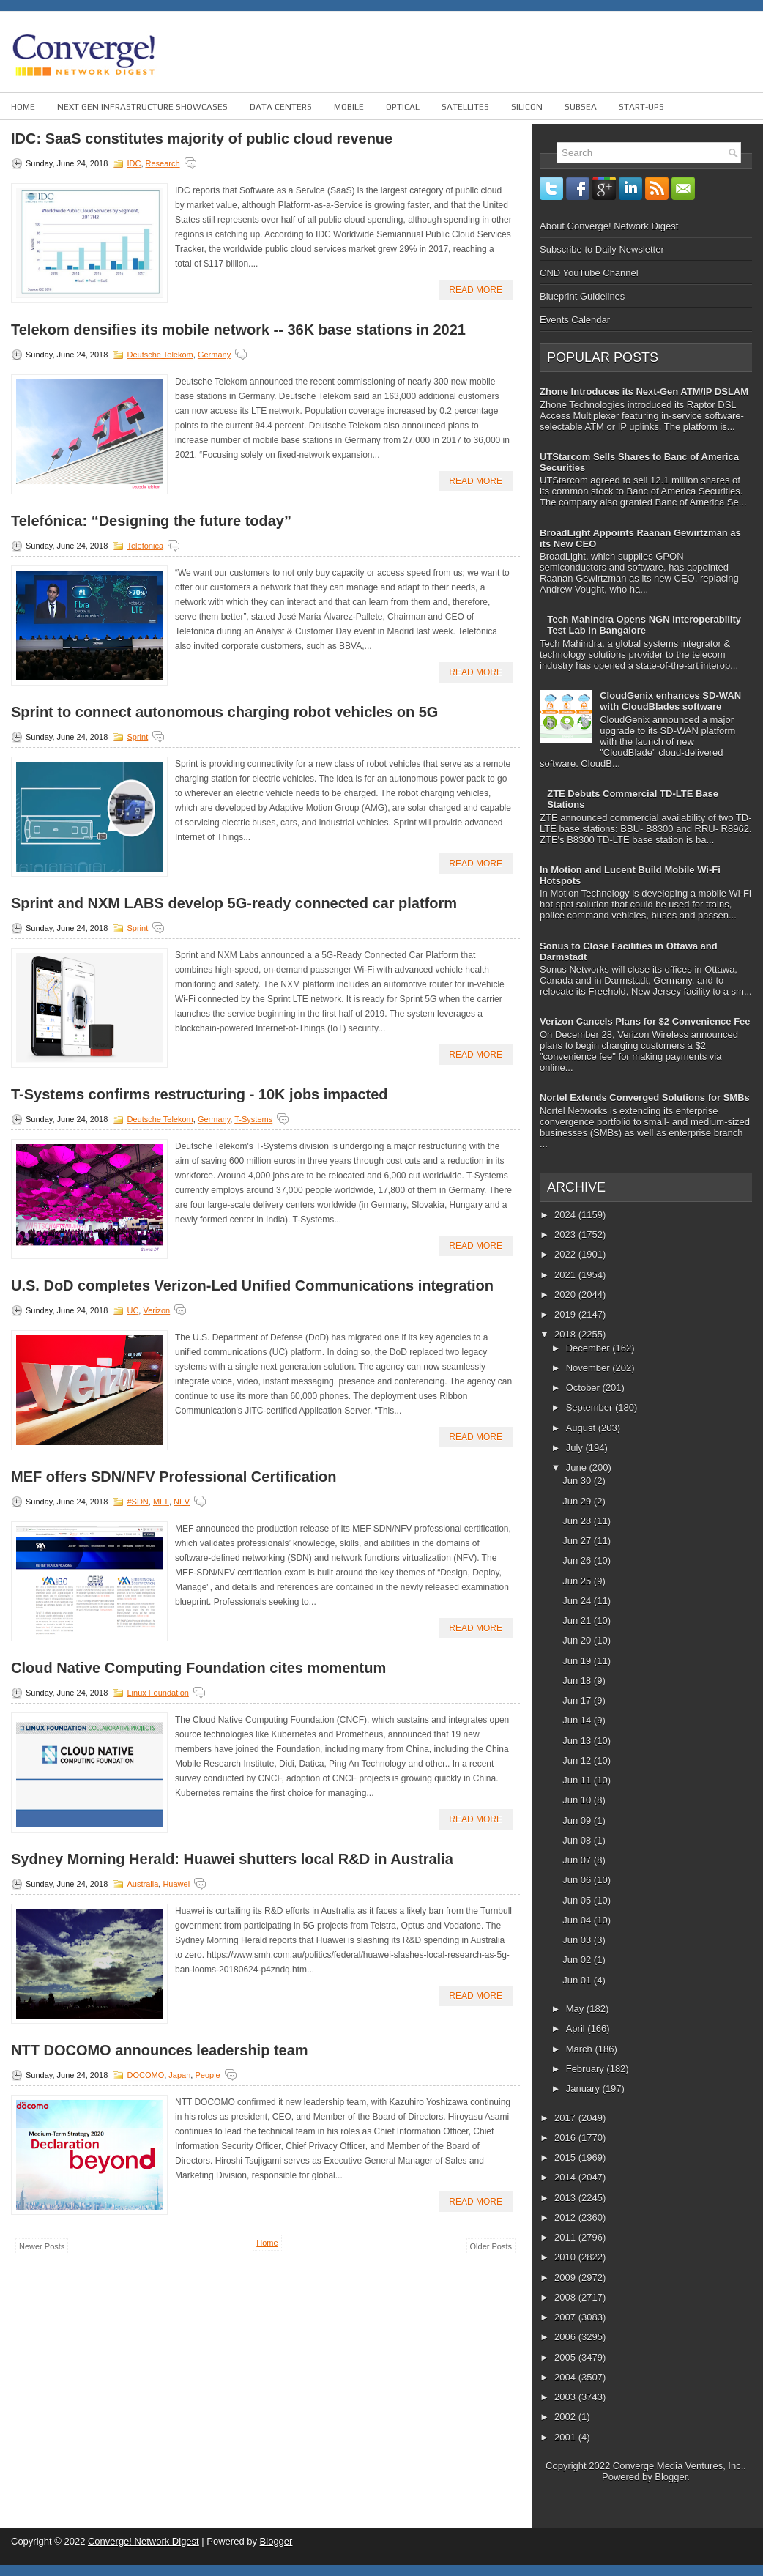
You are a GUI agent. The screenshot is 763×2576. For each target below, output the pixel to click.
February (586, 2068)
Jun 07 (578, 1860)
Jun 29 (578, 1501)
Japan (179, 2075)
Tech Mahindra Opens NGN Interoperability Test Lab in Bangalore (644, 625)
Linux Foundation (157, 1692)
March (580, 2049)
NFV (182, 1501)
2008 (566, 2297)
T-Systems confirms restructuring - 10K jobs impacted (199, 1094)
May (576, 2008)
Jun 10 (578, 1799)
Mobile (349, 107)
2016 (566, 2137)
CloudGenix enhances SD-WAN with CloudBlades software (670, 701)
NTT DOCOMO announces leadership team (159, 2050)
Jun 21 (578, 1620)
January (584, 2088)
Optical (403, 107)
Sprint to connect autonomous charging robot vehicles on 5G (224, 712)
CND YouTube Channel (589, 272)
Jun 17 (578, 1700)
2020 (566, 1294)
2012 (566, 2217)
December (589, 1348)
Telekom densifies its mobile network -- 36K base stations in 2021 (238, 329)
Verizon (156, 1310)
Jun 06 (578, 1879)
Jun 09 (578, 1820)
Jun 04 (578, 1920)
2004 (566, 2377)
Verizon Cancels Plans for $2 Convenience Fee (645, 1021)
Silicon (527, 107)
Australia (142, 1883)
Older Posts (491, 2246)
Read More (475, 290)
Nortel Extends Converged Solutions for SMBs (645, 1097)
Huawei (176, 1883)
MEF (161, 1501)
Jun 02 (578, 1959)
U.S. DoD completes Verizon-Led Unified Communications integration (252, 1285)
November (589, 1367)
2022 (566, 1254)
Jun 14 (578, 1720)
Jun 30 (578, 1480)
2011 (566, 2237)
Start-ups (641, 107)
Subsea (581, 107)
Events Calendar (575, 319)
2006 (566, 2336)
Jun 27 (578, 1540)
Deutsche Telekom (160, 354)
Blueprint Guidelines (582, 296)
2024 (566, 1214)
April (577, 2028)
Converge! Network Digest (143, 2541)
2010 (566, 2257)
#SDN (137, 1501)
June (577, 1467)
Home (23, 107)
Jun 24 (578, 1600)
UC (132, 1310)
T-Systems (253, 1119)
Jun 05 (578, 1900)
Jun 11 (578, 1780)
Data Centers (281, 107)
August (582, 1427)
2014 (566, 2177)
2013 (566, 2197)
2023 (566, 1234)
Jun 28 (578, 1520)
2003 (566, 2396)
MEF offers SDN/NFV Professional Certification (174, 1476)
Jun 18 (578, 1680)
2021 (566, 1274)
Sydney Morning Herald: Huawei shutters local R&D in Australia (232, 1859)
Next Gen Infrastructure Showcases (142, 107)
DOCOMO (145, 2075)
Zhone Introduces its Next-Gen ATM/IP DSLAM (644, 391)
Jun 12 (578, 1760)
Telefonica (145, 545)
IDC (134, 163)
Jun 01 (578, 1980)
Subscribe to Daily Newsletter (602, 249)
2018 (566, 1334)
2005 (566, 2357)
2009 (566, 2277)
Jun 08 (578, 1840)
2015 (566, 2157)
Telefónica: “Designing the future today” (151, 520)
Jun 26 (578, 1560)
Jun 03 (578, 1939)
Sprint (137, 736)
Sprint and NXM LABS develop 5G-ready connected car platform (234, 903)
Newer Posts (41, 2246)
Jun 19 (578, 1660)
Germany (214, 354)
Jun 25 (578, 1580)
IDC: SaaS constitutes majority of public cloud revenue (201, 138)
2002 (566, 2416)
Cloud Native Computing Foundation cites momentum (198, 1667)
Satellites (465, 107)
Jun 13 (578, 1740)
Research (163, 163)
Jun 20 (578, 1640)
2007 (566, 2317)
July (576, 1447)
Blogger (671, 2476)
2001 (566, 2437)
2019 (566, 1314)
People (207, 2075)
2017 (566, 2117)
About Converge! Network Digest (609, 225)
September (590, 1407)
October (584, 1387)
